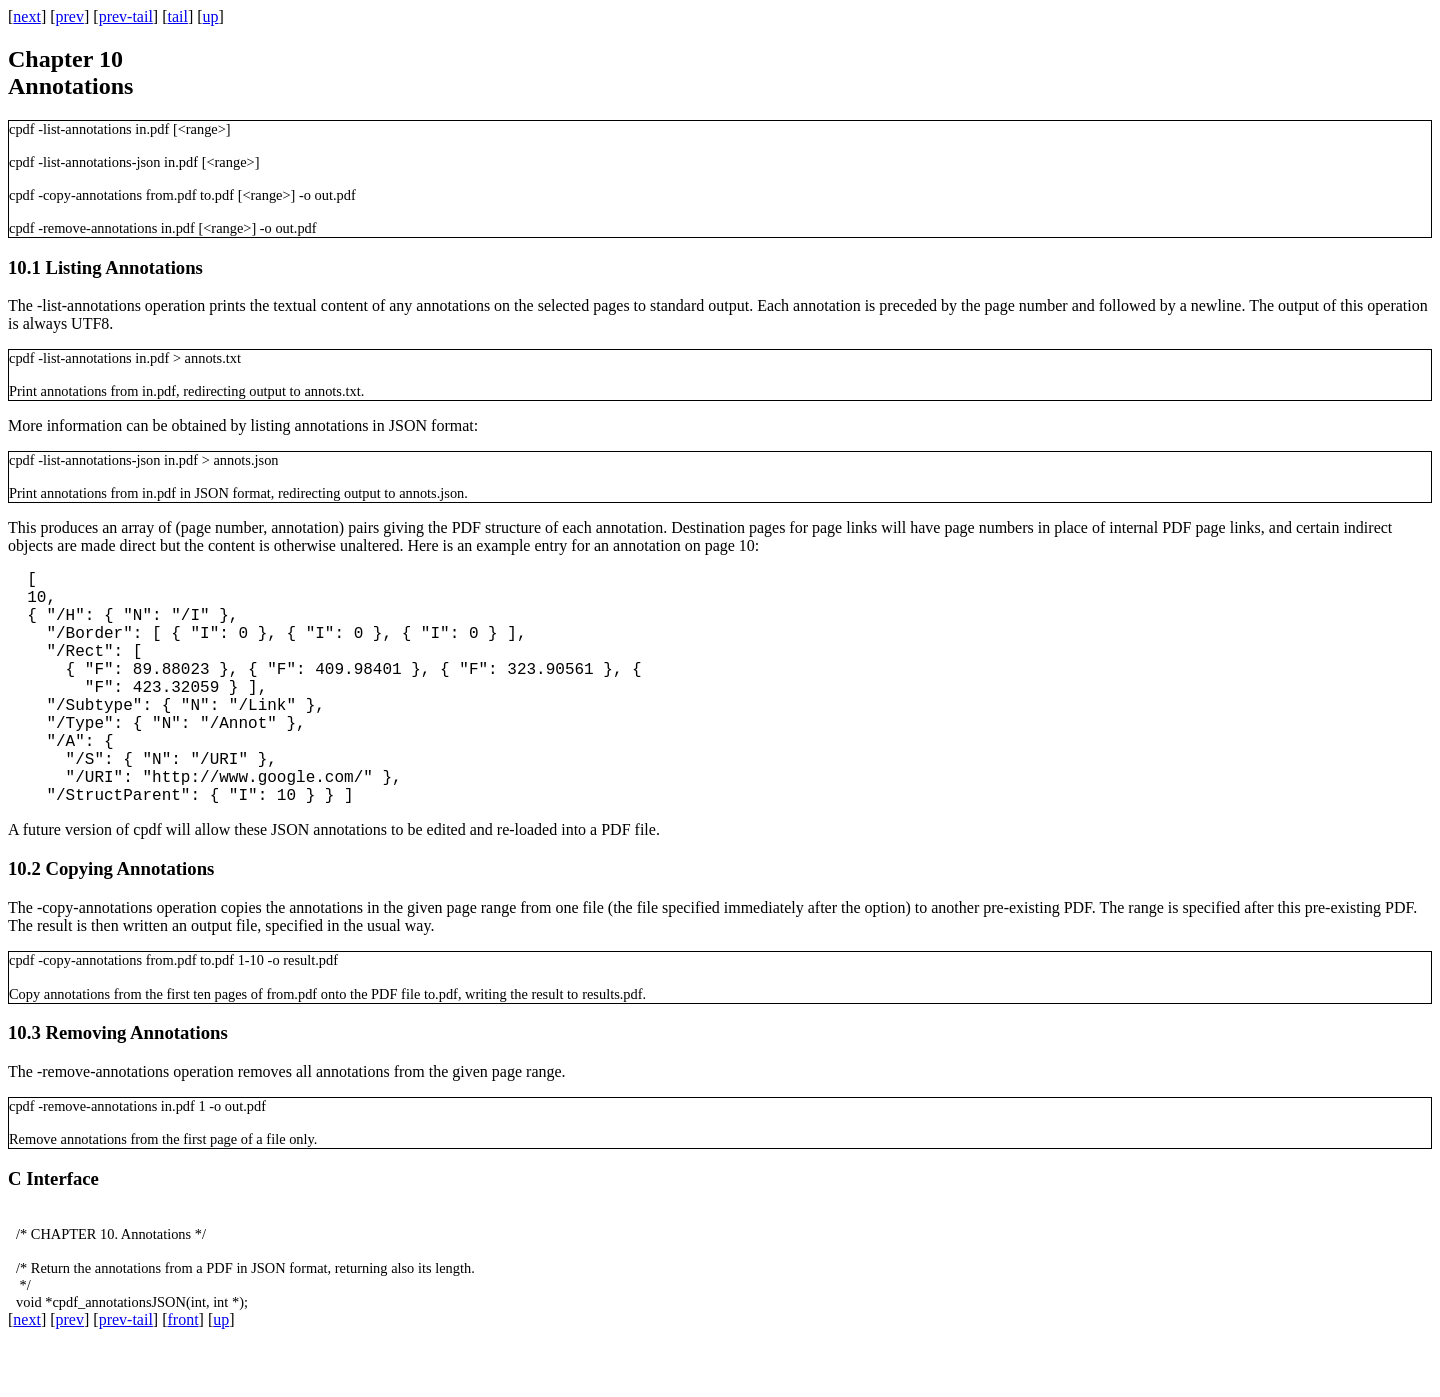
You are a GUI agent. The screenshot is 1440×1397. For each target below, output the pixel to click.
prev (70, 16)
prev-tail (126, 16)
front (182, 1371)
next (27, 16)
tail (177, 16)
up (211, 16)
